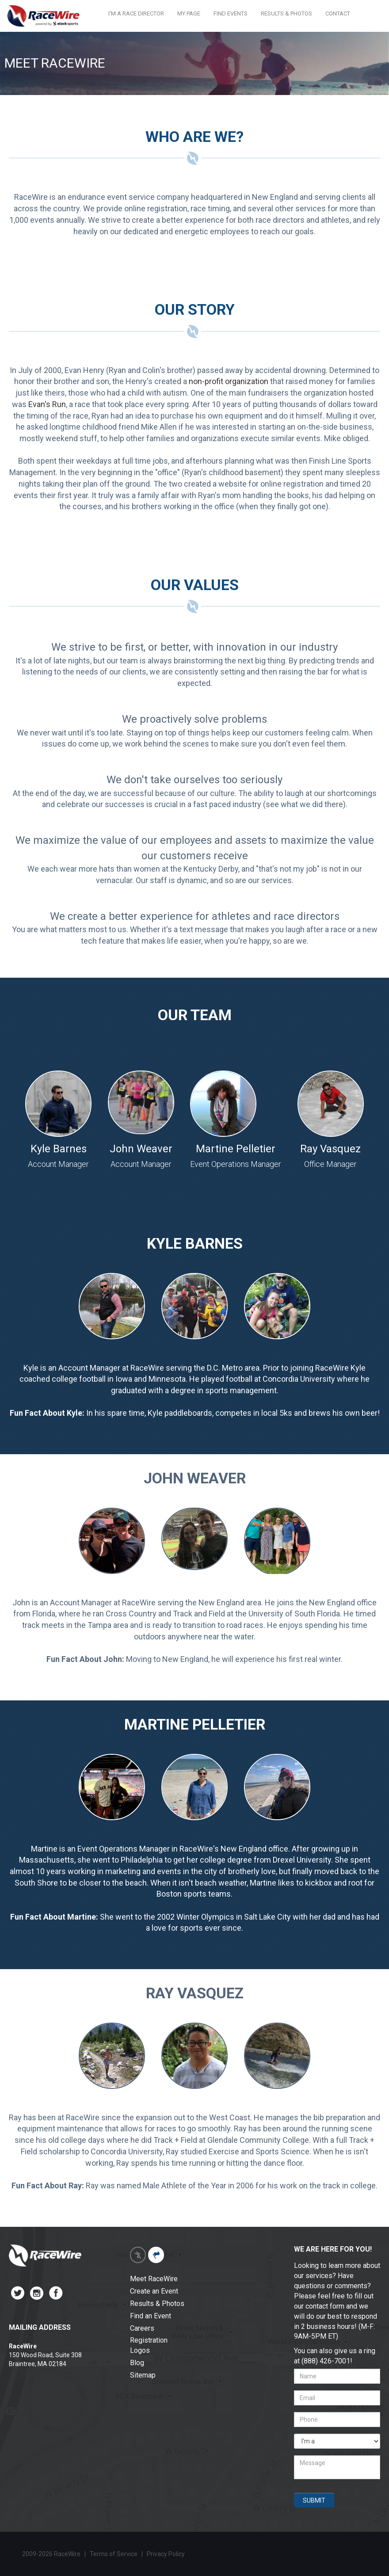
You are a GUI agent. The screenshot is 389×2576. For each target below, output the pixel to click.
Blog (137, 2363)
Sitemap (143, 2375)
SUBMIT (314, 2500)
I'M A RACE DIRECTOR (136, 13)
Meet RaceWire (154, 2279)
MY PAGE (188, 13)
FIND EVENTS (231, 13)
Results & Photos (157, 2303)
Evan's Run (47, 404)
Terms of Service (113, 2553)
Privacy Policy (166, 2553)
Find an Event (150, 2316)
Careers (142, 2328)
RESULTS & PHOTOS (286, 13)
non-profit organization (228, 381)
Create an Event (154, 2291)
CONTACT (337, 13)
